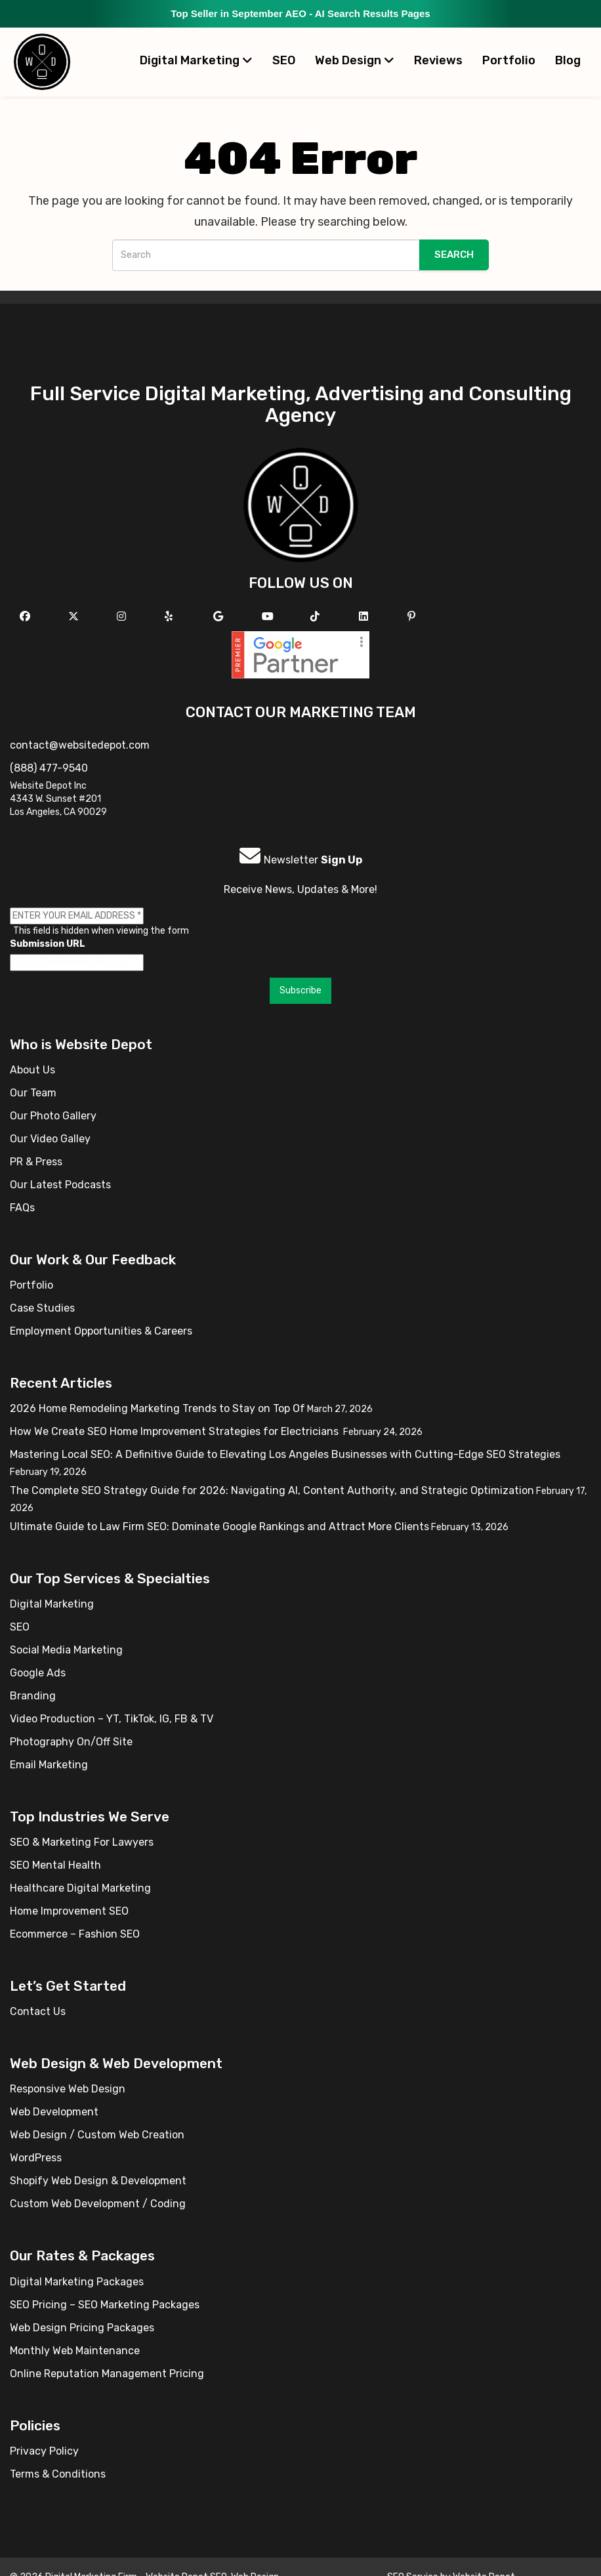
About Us (32, 1070)
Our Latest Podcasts (60, 1184)
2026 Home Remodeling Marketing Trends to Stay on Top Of (157, 1408)
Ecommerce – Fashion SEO (75, 1934)
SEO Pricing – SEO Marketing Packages (104, 2304)
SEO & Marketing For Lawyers (82, 1842)
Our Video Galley (50, 1138)
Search (454, 254)
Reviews (438, 60)
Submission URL (47, 943)
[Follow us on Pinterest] (413, 616)
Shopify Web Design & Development (98, 2180)
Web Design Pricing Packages (82, 2327)
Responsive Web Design (67, 2089)
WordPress (36, 2157)
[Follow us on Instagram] (123, 616)
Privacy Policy (44, 2451)
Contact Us (38, 2011)
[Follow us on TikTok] (316, 616)
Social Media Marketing (66, 1650)
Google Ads (38, 1673)
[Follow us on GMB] (219, 616)
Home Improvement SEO (69, 1911)
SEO (283, 60)
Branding (33, 1696)
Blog (568, 60)
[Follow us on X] (75, 616)
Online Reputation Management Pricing (107, 2373)
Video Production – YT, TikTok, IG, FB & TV (111, 1719)
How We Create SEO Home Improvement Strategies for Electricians (175, 1431)
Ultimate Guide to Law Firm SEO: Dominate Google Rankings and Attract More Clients (219, 1526)
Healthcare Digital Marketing (80, 1888)
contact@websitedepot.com (80, 745)
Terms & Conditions (58, 2474)
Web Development (54, 2112)
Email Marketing (49, 1764)
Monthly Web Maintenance (75, 2350)
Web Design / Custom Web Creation (97, 2135)
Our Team (33, 1093)
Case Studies (42, 1308)
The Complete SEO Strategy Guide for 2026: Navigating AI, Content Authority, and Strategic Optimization (272, 1490)
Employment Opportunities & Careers (101, 1331)
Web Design (354, 60)
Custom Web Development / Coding (98, 2203)
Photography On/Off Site (71, 1741)
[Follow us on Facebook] (26, 616)
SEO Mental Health (55, 1865)
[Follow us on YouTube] (269, 616)
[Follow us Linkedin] (365, 616)
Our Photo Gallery (53, 1116)
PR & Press (36, 1161)
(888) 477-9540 (49, 768)
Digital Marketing (196, 60)
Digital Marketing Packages (77, 2281)
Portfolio (508, 60)
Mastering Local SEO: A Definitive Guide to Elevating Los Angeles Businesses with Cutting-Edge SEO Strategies (285, 1454)
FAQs (22, 1207)
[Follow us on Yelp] (170, 616)
